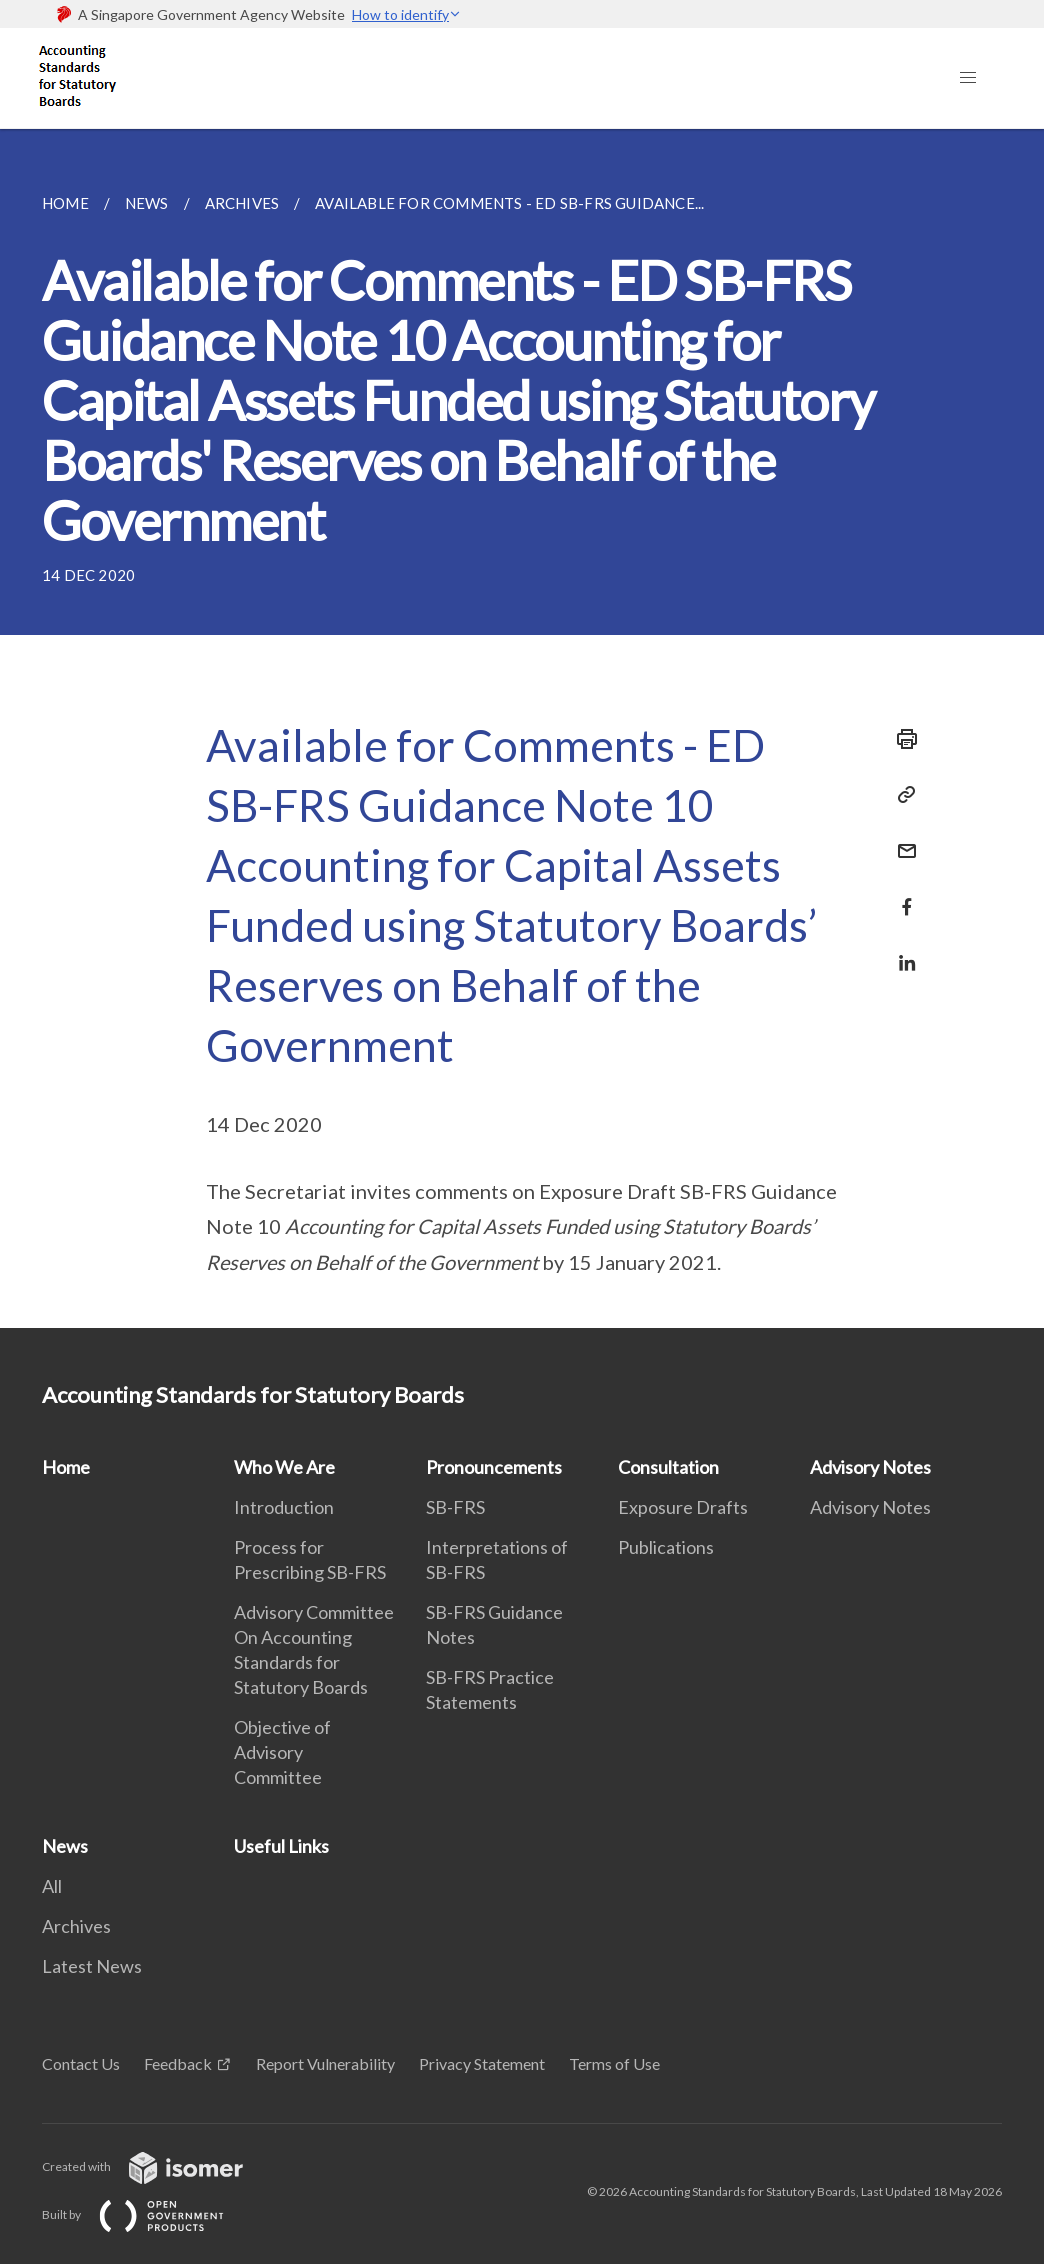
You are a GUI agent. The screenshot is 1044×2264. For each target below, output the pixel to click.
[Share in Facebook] (901, 894)
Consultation (668, 1467)
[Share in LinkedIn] (901, 950)
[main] (522, 728)
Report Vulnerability (325, 2063)
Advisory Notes (870, 1467)
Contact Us (81, 2063)
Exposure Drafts (683, 1507)
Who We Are (284, 1467)
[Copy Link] (901, 795)
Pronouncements (494, 1467)
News (65, 1846)
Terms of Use (614, 2063)
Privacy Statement (482, 2063)
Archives (76, 1926)
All (52, 1886)
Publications (666, 1547)
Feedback (178, 2063)
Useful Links (281, 1846)
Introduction (284, 1507)
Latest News (92, 1966)
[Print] (901, 739)
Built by (149, 2214)
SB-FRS (455, 1507)
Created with (158, 2166)
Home (66, 1467)
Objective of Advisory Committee (282, 1752)
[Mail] (901, 838)
